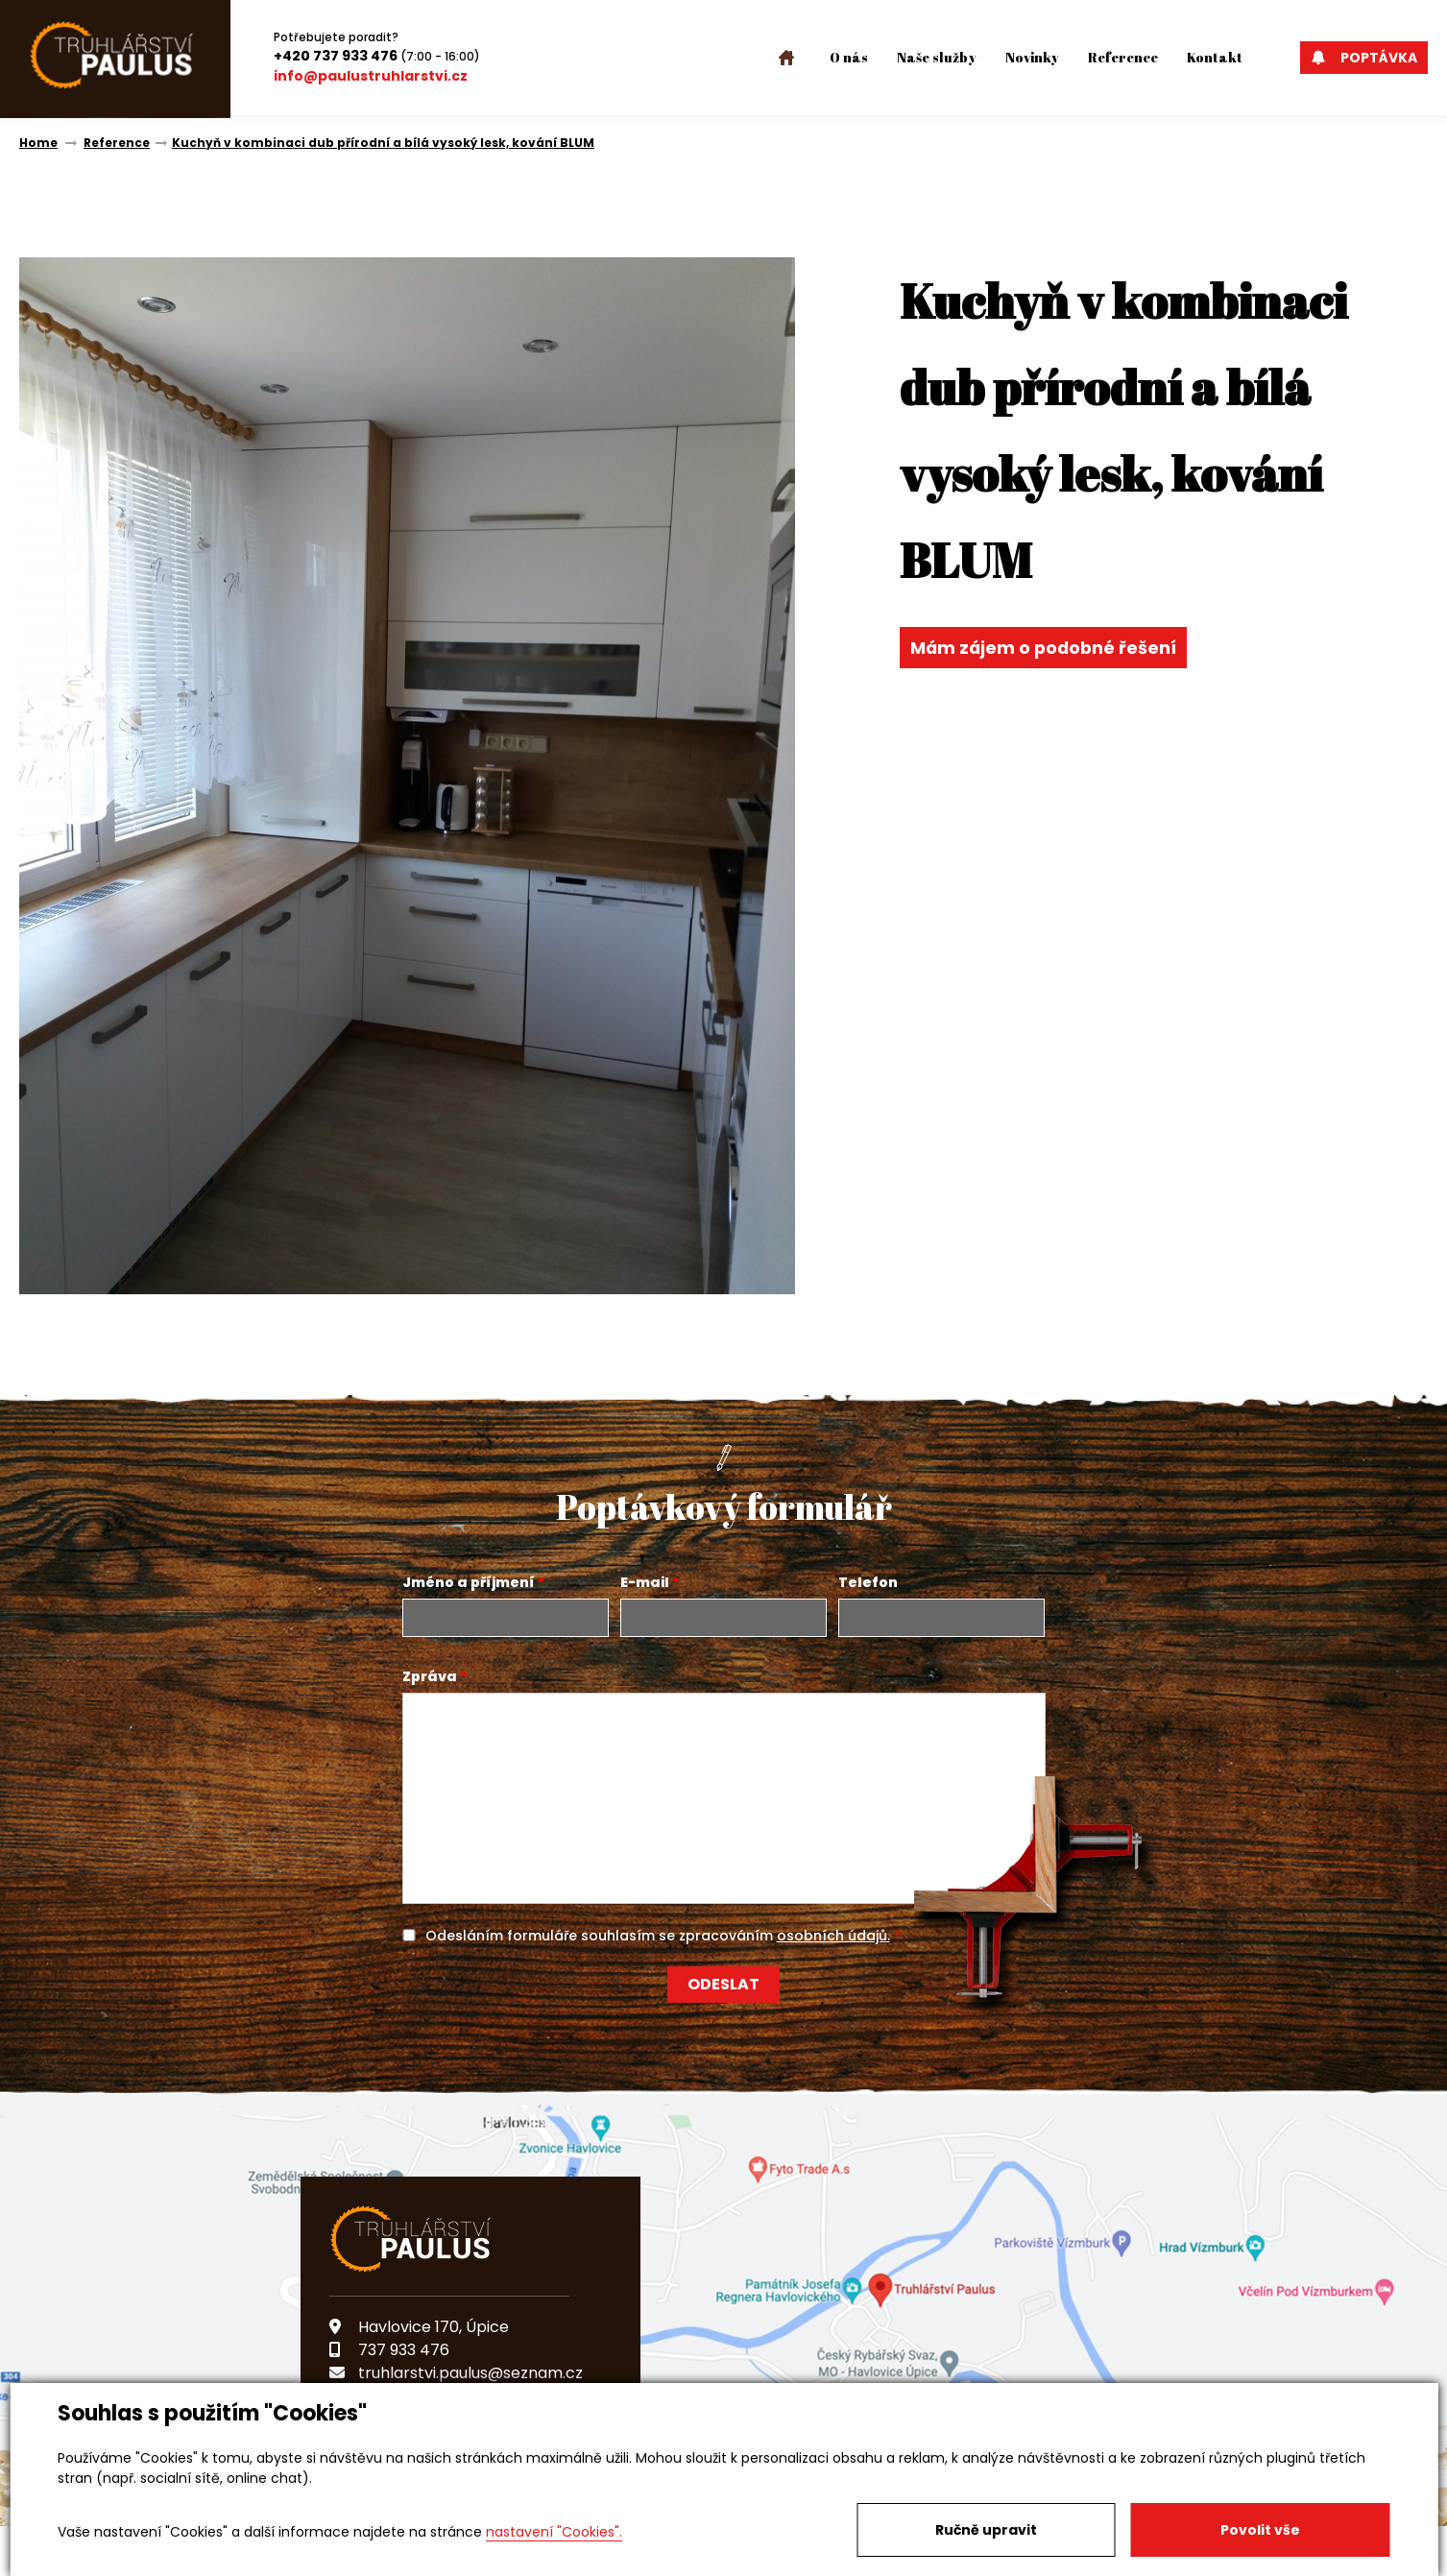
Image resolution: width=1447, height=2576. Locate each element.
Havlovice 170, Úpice (419, 2327)
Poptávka (1364, 57)
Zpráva (429, 1676)
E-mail (644, 1582)
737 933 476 (389, 2350)
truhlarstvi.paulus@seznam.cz (456, 2373)
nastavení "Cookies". (554, 2531)
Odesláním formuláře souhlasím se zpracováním (657, 1935)
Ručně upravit (986, 2530)
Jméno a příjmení (468, 1582)
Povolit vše (1260, 2530)
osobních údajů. (833, 1935)
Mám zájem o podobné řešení (1045, 648)
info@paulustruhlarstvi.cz (371, 75)
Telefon (868, 1582)
